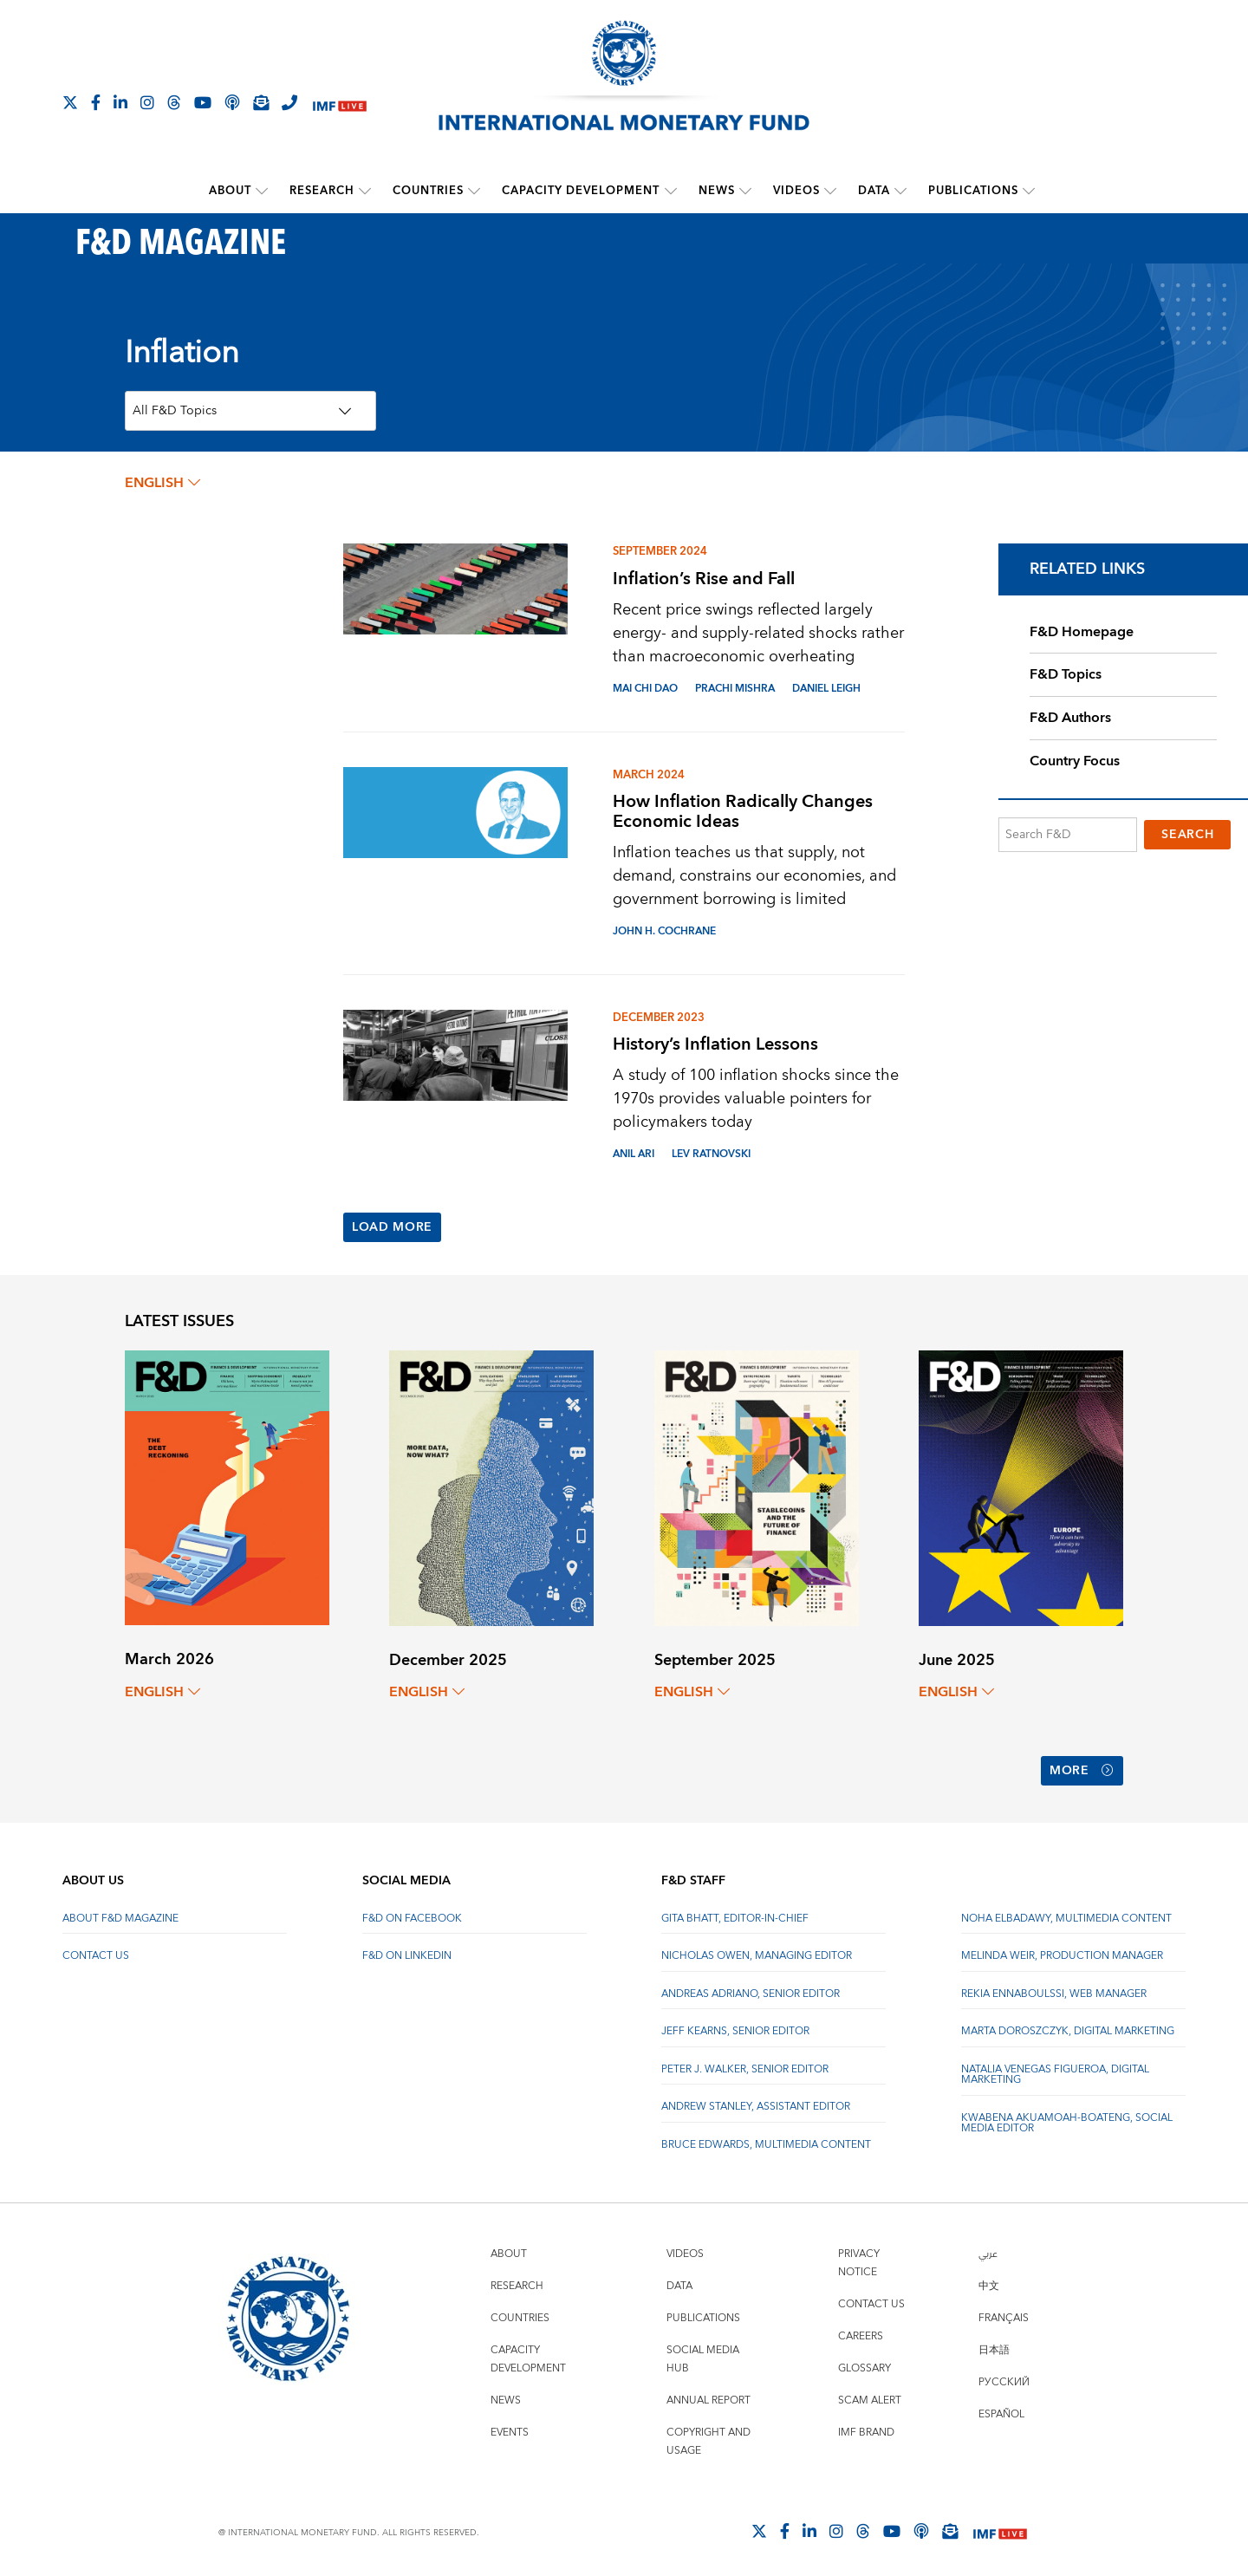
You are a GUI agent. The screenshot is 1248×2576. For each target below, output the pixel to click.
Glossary (864, 2364)
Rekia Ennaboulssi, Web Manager (1054, 1990)
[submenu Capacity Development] (670, 190)
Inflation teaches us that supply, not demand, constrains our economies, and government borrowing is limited (754, 876)
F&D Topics (1066, 674)
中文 (988, 2282)
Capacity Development (581, 190)
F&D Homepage (1082, 631)
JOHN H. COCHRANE (664, 931)
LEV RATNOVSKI (711, 1154)
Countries (429, 190)
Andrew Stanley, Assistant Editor (755, 2102)
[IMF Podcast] (232, 102)
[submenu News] (745, 190)
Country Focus (1075, 760)
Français (1003, 2314)
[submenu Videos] (830, 190)
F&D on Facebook (412, 1914)
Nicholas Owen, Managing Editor (756, 1951)
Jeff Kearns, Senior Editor (735, 2027)
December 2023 (659, 1017)
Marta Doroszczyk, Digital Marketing (1067, 2027)
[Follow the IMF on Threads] (174, 102)
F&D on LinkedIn (407, 1951)
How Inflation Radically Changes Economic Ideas (743, 811)
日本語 (994, 2346)
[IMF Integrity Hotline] (289, 102)
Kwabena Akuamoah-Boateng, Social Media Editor (1067, 2118)
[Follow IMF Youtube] (202, 102)
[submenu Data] (900, 190)
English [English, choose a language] (162, 483)
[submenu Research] (365, 190)
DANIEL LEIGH (826, 688)
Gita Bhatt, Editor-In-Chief (735, 1914)
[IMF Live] (339, 103)
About (231, 190)
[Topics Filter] (250, 411)
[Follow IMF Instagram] (147, 102)
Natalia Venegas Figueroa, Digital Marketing (1055, 2070)
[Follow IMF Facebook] (96, 102)
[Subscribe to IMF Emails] (261, 102)
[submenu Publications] (1028, 190)
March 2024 (649, 774)
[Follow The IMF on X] (70, 102)
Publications (973, 190)
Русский (1004, 2378)
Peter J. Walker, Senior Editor (745, 2065)
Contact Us (95, 1951)
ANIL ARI (633, 1154)
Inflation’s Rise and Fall (704, 578)
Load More (392, 1227)
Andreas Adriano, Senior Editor (750, 1990)
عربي (988, 2250)
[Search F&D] (1067, 833)
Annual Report (708, 2396)
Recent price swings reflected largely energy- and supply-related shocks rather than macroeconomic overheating (758, 632)
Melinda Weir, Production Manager (1062, 1951)
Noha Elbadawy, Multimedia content (1066, 1914)
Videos (796, 190)
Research (322, 190)
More (1082, 1769)
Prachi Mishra (735, 688)
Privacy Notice (859, 2259)
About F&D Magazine (120, 1914)
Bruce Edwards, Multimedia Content (766, 2140)
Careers (860, 2332)
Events (510, 2428)
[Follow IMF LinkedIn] (120, 102)
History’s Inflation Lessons (715, 1044)
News (717, 190)
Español (1001, 2410)
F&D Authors (1070, 718)
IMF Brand (866, 2428)
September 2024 (660, 551)
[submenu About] (262, 190)
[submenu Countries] (475, 190)
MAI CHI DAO (645, 688)
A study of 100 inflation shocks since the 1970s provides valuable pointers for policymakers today (756, 1098)
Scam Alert (869, 2396)
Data (874, 190)
